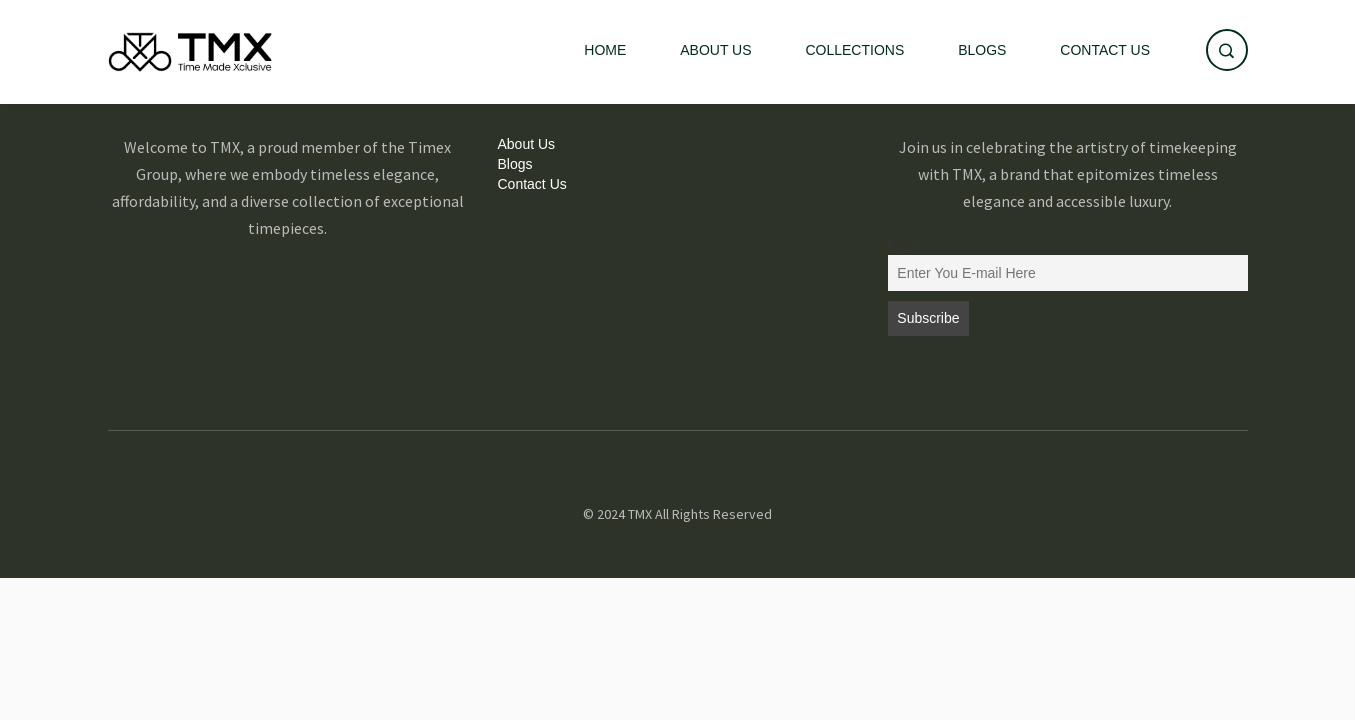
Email (904, 245)
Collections (854, 50)
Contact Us (1105, 50)
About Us (715, 50)
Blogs (982, 50)
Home (605, 50)
